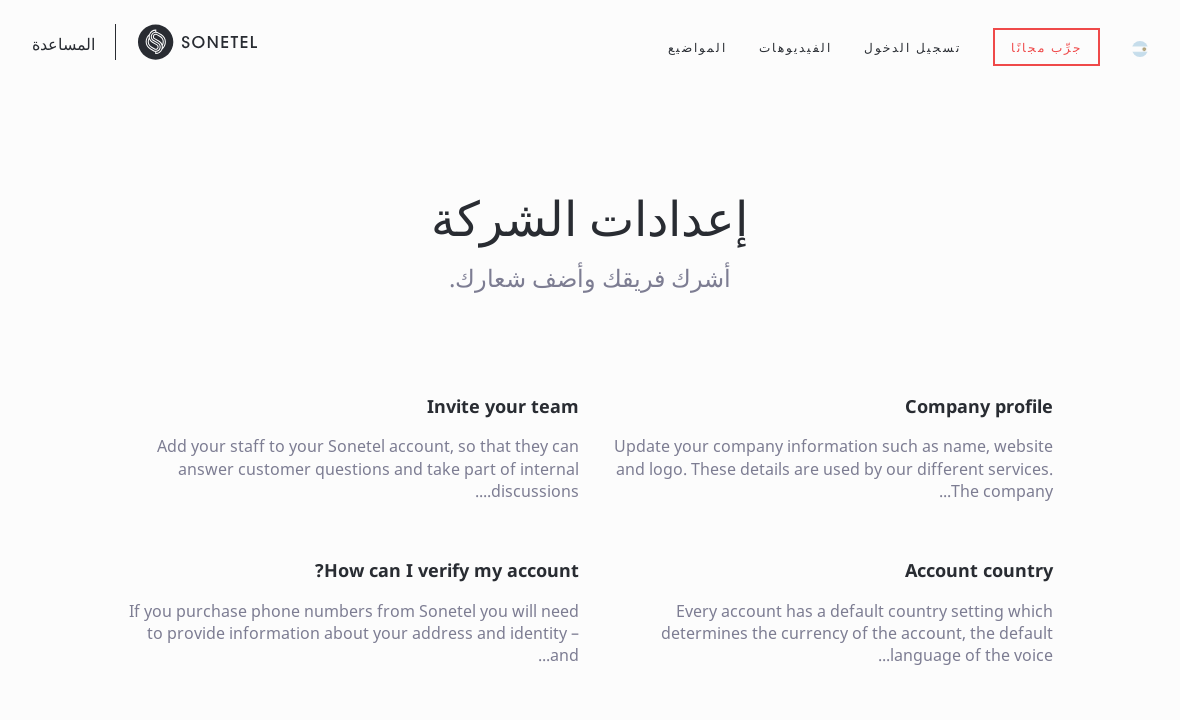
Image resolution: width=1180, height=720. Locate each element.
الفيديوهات (795, 47)
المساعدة (63, 44)
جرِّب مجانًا (1046, 47)
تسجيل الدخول (912, 47)
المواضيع (697, 47)
